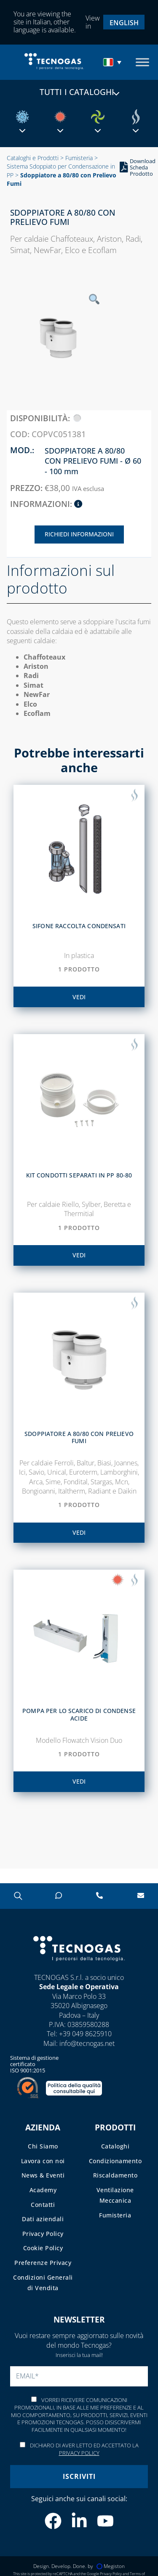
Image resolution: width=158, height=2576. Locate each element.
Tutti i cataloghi (79, 92)
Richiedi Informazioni (79, 534)
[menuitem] (124, 22)
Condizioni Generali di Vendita (43, 2282)
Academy (43, 2190)
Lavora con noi (43, 2161)
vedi (79, 997)
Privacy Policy (43, 2234)
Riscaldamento (115, 2175)
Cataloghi (115, 2146)
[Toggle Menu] (142, 62)
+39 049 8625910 (85, 2033)
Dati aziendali (43, 2219)
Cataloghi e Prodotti (33, 158)
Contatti (43, 2205)
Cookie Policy (43, 2248)
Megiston (110, 2566)
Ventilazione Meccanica (115, 2195)
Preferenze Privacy (42, 2263)
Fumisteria (79, 158)
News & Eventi (43, 2175)
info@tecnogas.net (87, 2043)
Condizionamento (115, 2161)
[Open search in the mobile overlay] (17, 1895)
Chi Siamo (43, 2146)
